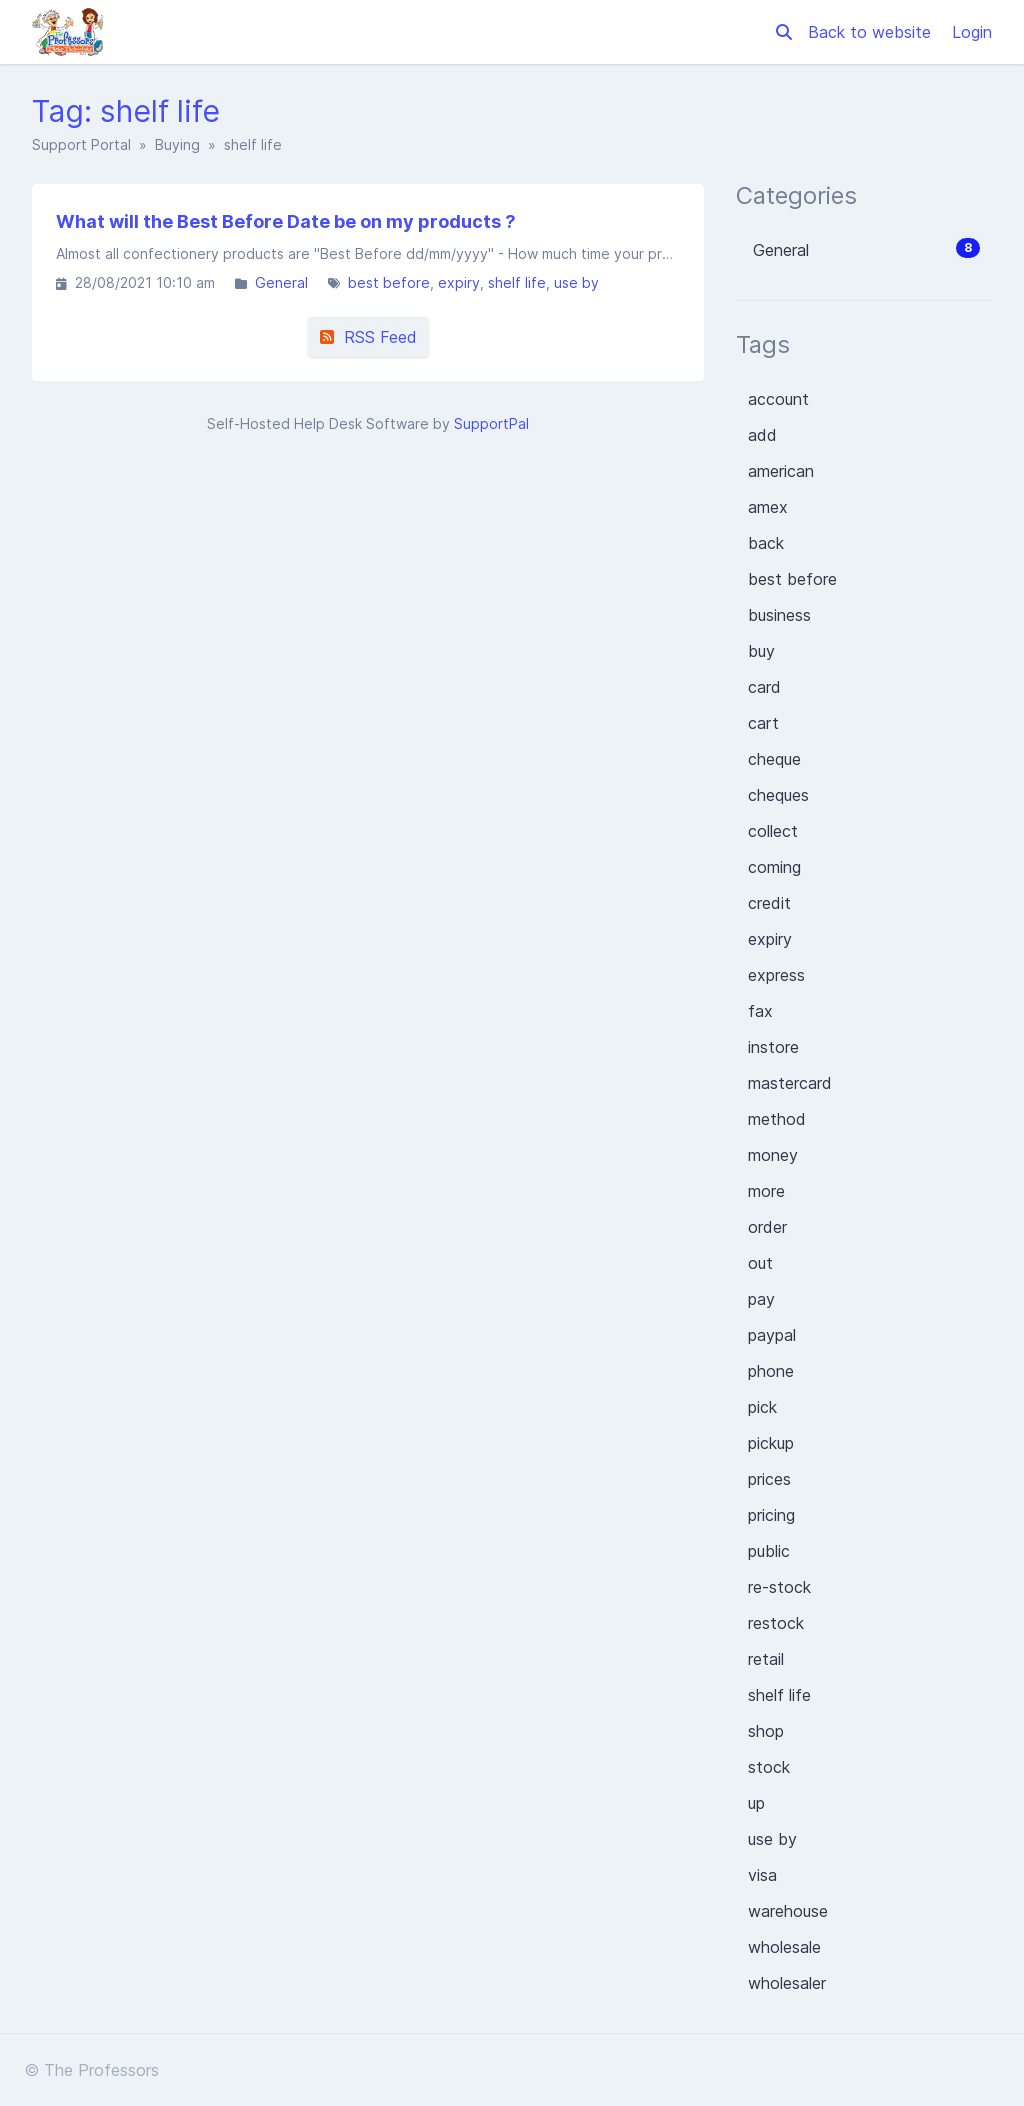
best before (389, 282)
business (779, 615)
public (769, 1551)
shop (766, 1731)
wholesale (784, 1947)
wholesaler (787, 1983)
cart (763, 723)
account (778, 399)
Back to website (872, 32)
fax (760, 1011)
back (766, 543)
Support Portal (81, 144)
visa (762, 1875)
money (773, 1155)
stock (769, 1767)
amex (768, 507)
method (777, 1119)
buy (761, 651)
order (767, 1227)
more (766, 1191)
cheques (778, 795)
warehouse (788, 1911)
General (281, 282)
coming (774, 867)
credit (769, 903)
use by (576, 282)
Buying (177, 144)
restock (776, 1623)
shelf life (517, 282)
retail (766, 1659)
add (762, 435)
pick (762, 1407)
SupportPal (491, 423)
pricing (771, 1515)
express (776, 975)
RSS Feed (368, 337)
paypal (772, 1335)
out (760, 1263)
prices (769, 1479)
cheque (774, 759)
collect (773, 831)
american (781, 471)
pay (761, 1299)
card (764, 687)
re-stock (779, 1587)
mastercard (790, 1083)
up (756, 1803)
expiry (459, 282)
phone (771, 1371)
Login (972, 32)
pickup (771, 1443)
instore (773, 1047)
